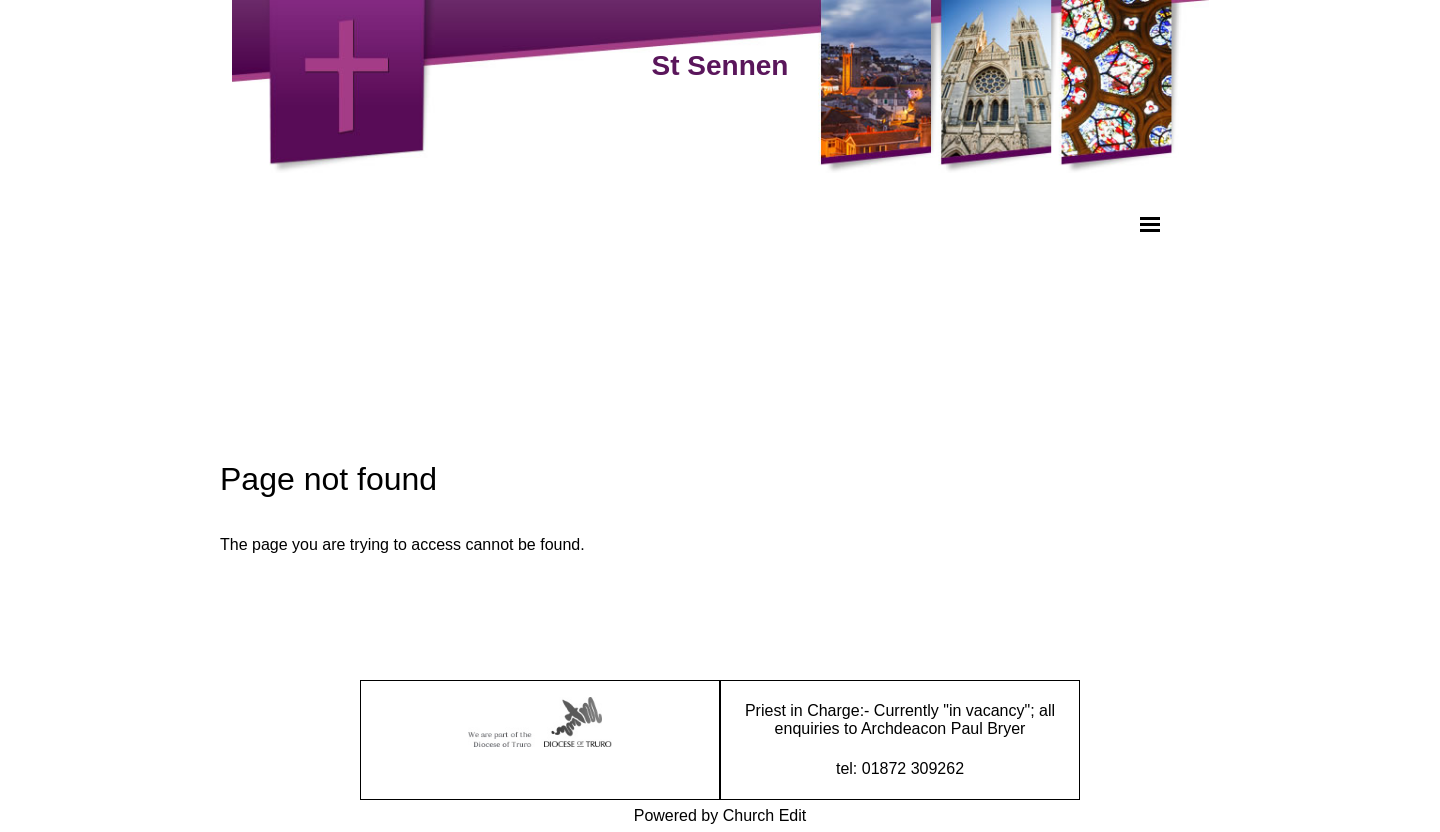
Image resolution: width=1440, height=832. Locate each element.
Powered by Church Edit (720, 815)
